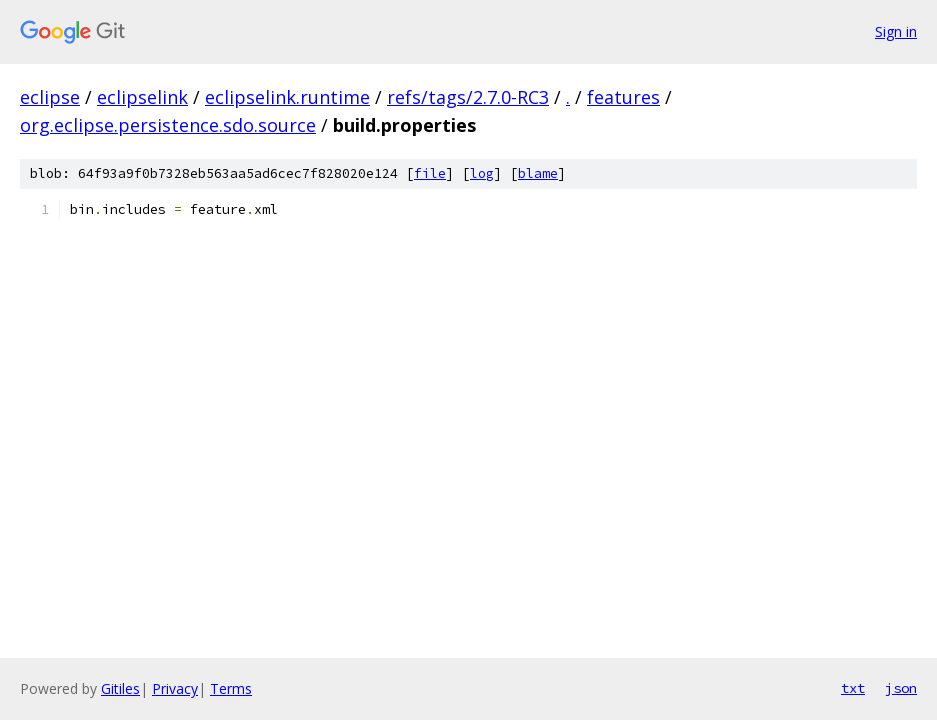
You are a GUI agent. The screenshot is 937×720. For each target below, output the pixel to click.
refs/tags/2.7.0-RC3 (468, 97)
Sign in (896, 31)
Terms (231, 688)
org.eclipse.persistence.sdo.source (168, 125)
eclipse (50, 97)
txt (853, 688)
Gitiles (120, 688)
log (482, 173)
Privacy (175, 688)
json (901, 688)
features (623, 97)
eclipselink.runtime (287, 97)
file (430, 173)
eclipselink (142, 97)
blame (538, 173)
